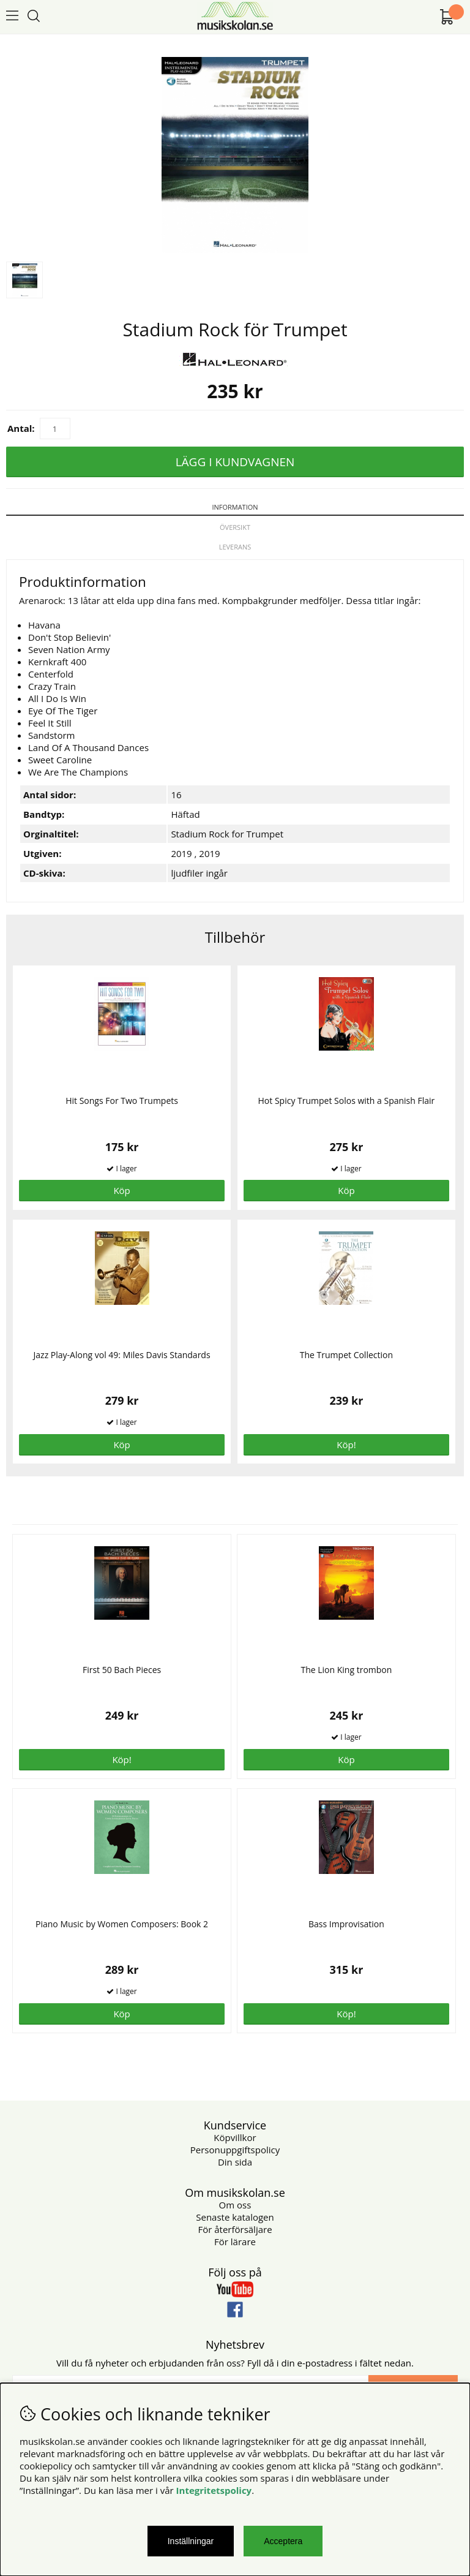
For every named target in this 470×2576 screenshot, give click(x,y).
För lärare (235, 2241)
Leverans (235, 546)
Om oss (235, 2205)
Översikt (235, 527)
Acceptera (283, 2541)
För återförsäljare (235, 2229)
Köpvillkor (235, 2137)
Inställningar (191, 2541)
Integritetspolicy (214, 2490)
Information (235, 507)
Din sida (235, 2162)
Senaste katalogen (235, 2217)
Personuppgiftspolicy (235, 2150)
